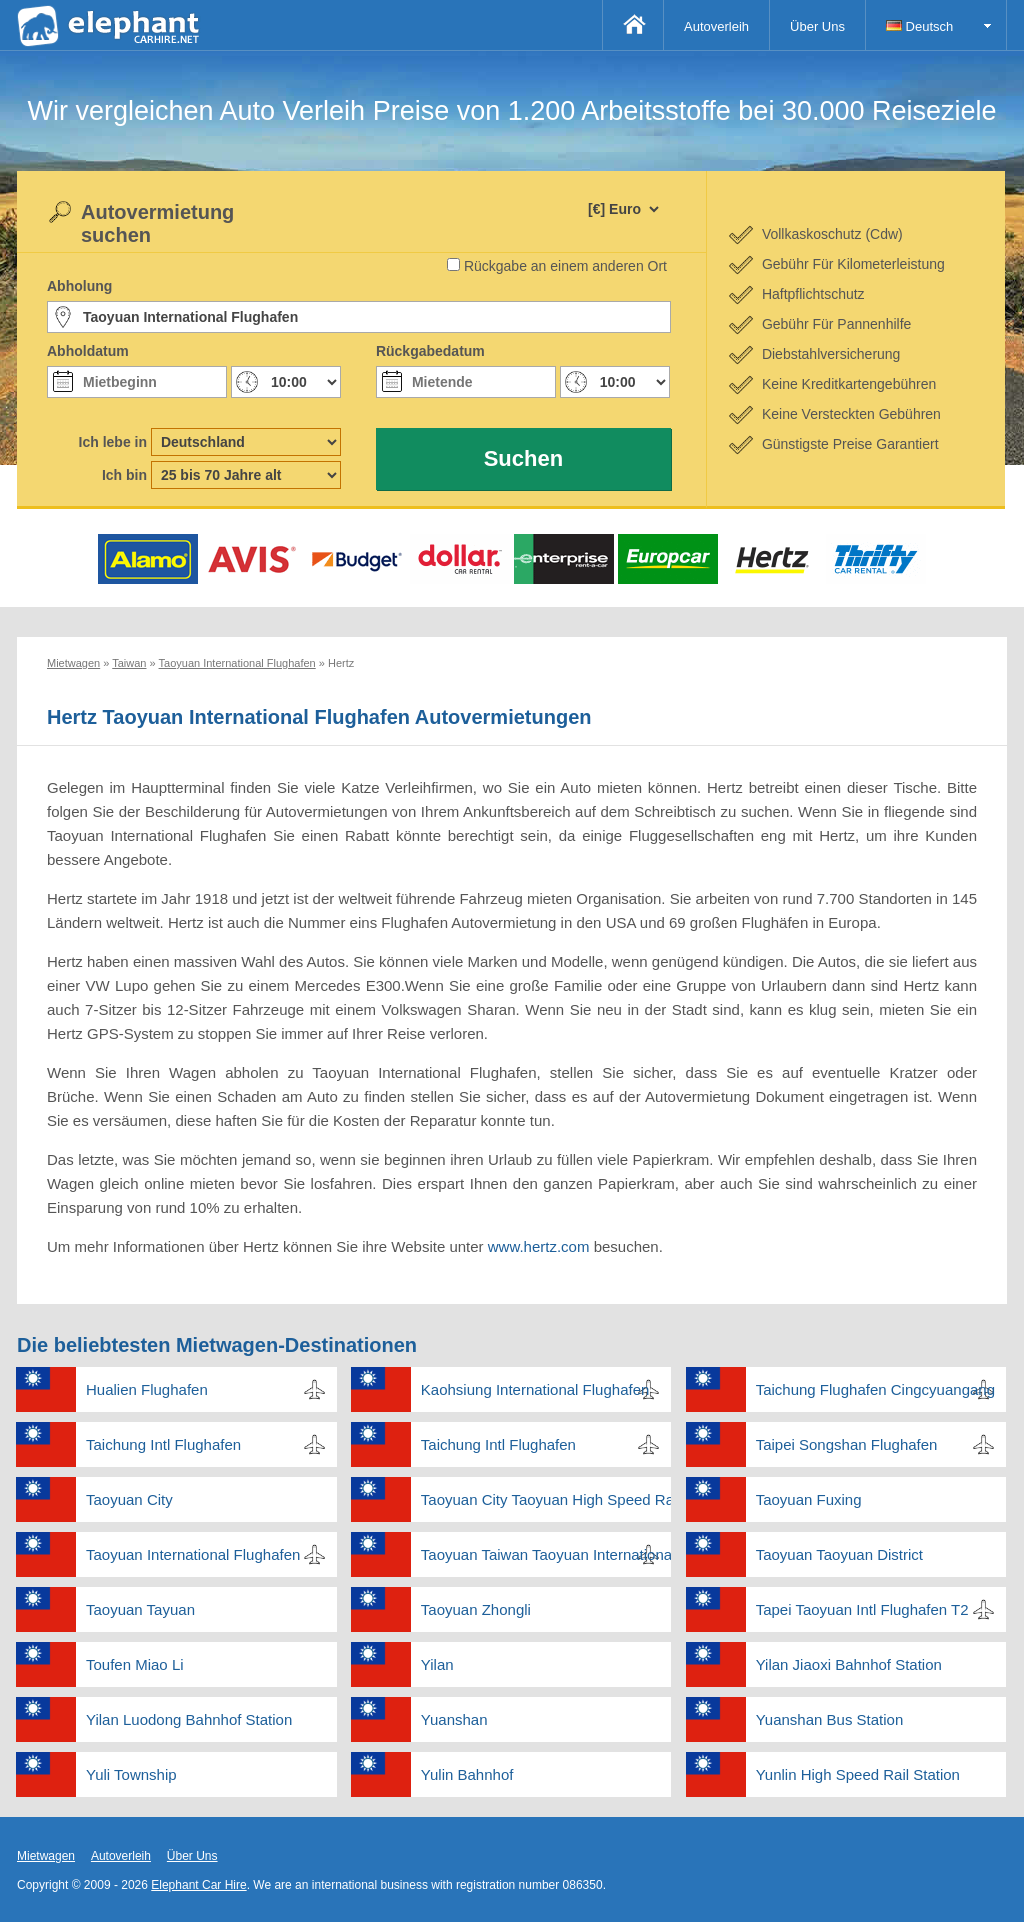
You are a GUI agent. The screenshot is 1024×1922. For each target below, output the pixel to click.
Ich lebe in (113, 442)
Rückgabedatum (430, 351)
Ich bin (124, 475)
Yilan (437, 1664)
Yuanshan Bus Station (830, 1719)
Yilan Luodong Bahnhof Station (189, 1719)
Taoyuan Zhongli (476, 1609)
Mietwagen (46, 1856)
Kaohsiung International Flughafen (535, 1389)
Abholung (79, 286)
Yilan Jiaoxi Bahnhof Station (849, 1664)
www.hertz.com (541, 1246)
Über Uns (817, 26)
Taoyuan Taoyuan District (839, 1554)
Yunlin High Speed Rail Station (858, 1774)
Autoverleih (716, 26)
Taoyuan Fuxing (809, 1499)
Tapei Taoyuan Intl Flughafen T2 (862, 1609)
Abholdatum (88, 351)
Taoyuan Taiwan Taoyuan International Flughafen (546, 1554)
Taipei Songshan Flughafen (847, 1444)
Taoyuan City (129, 1499)
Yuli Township (131, 1774)
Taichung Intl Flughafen (163, 1444)
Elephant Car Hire (198, 1885)
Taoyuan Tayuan (140, 1609)
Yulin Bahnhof (467, 1774)
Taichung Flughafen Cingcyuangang (875, 1389)
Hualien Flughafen (147, 1389)
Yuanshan (454, 1719)
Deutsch (919, 26)
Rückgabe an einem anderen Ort (565, 266)
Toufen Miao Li (135, 1664)
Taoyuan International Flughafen (193, 1554)
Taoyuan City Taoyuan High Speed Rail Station (546, 1499)
